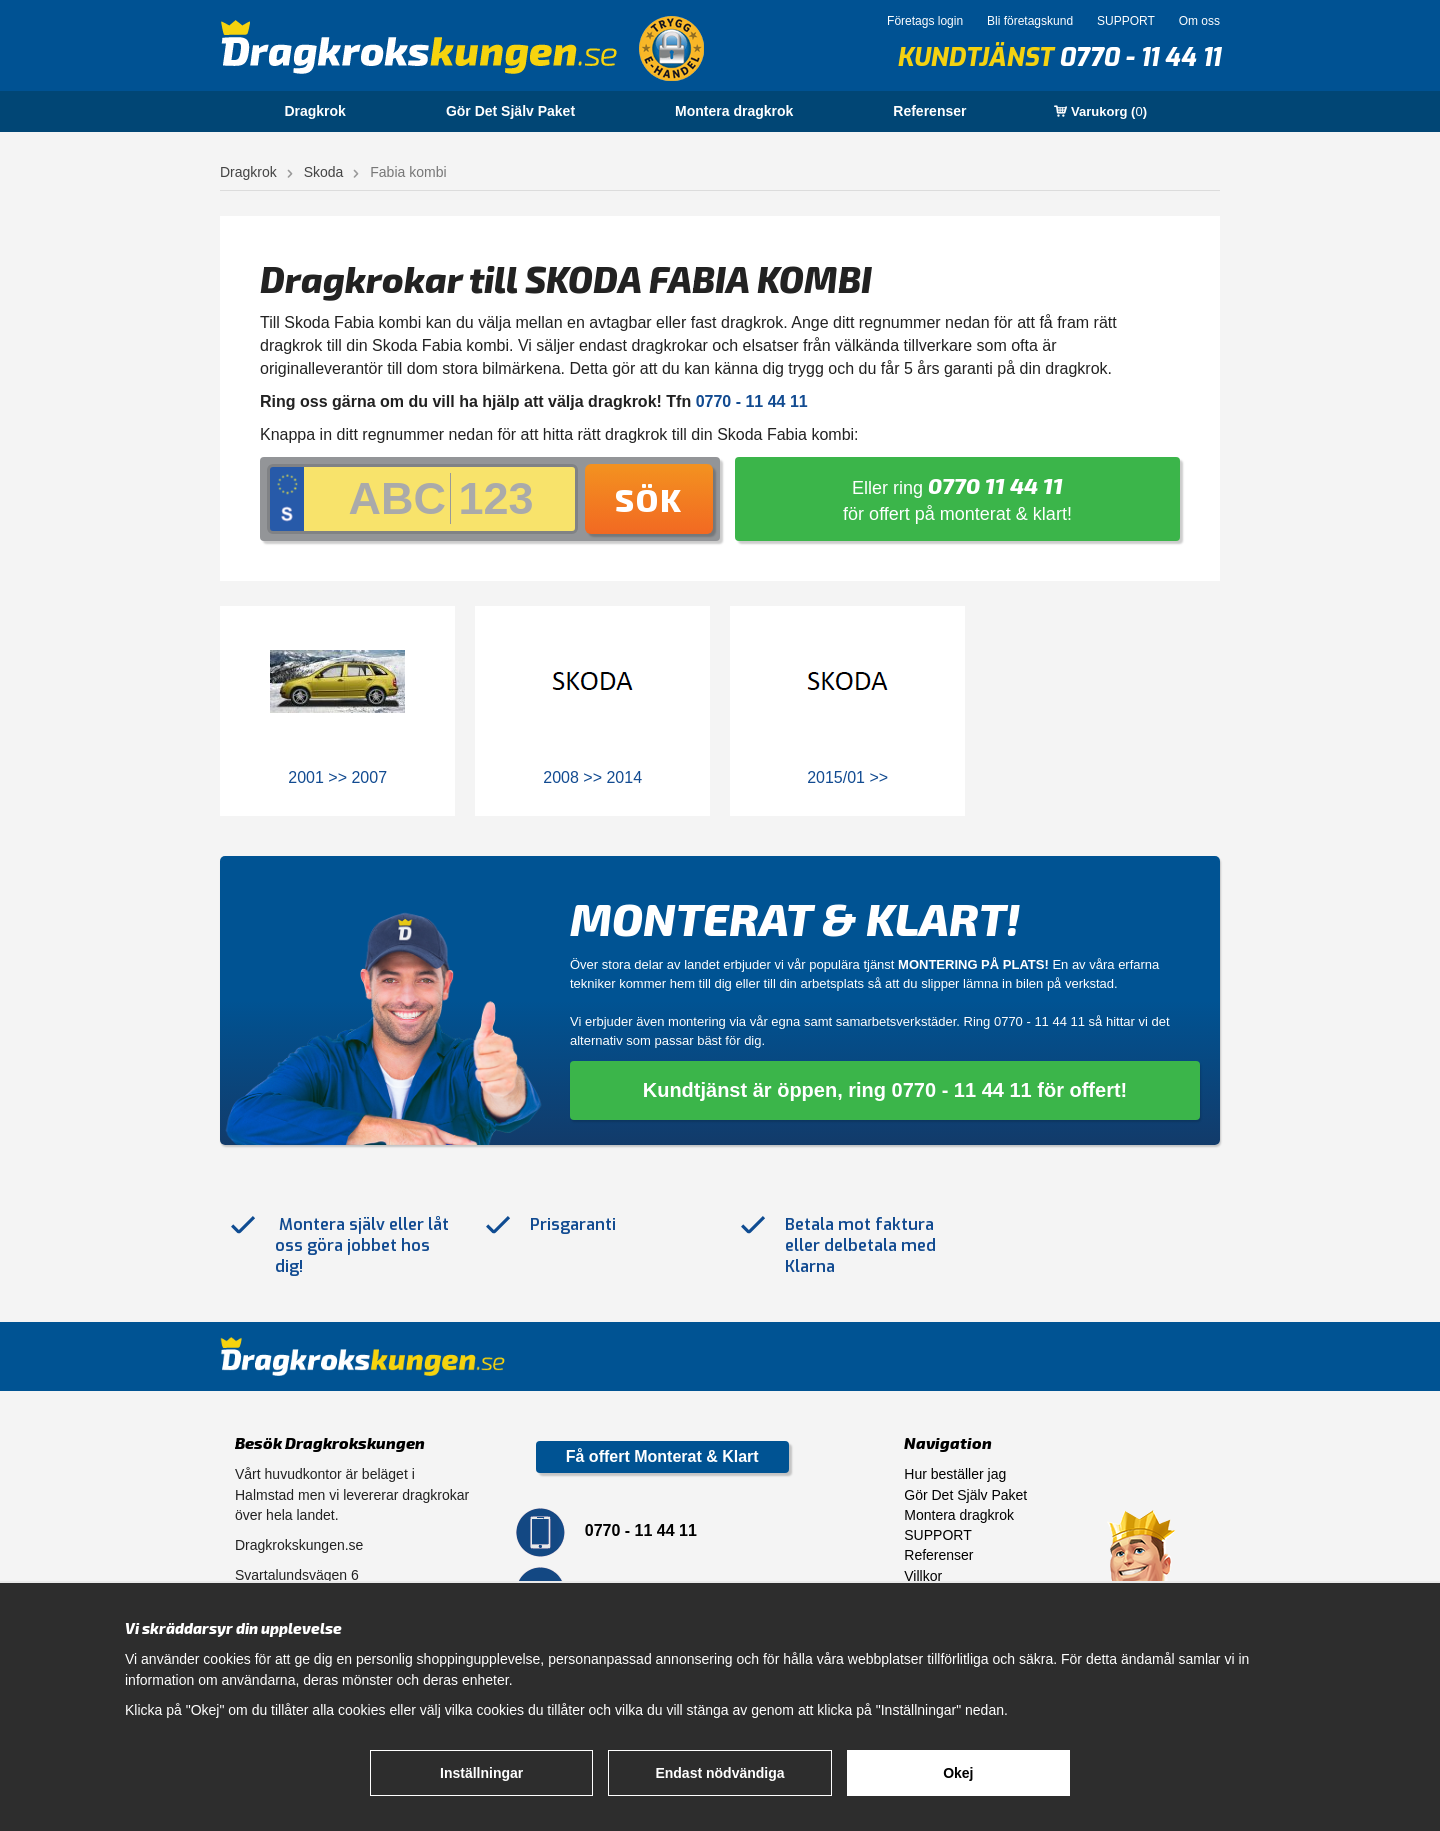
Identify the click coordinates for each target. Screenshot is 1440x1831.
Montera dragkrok (734, 111)
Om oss (1199, 21)
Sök (649, 499)
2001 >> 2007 (337, 777)
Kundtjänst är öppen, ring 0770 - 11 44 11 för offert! (885, 1090)
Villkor (923, 1576)
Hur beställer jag (955, 1474)
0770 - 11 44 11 (1139, 57)
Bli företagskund (1030, 21)
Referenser (929, 111)
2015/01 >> (847, 777)
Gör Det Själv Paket (510, 111)
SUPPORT (1126, 21)
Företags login (925, 21)
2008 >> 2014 (592, 777)
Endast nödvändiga (719, 1773)
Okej (958, 1773)
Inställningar (481, 1773)
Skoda (324, 172)
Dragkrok (314, 111)
